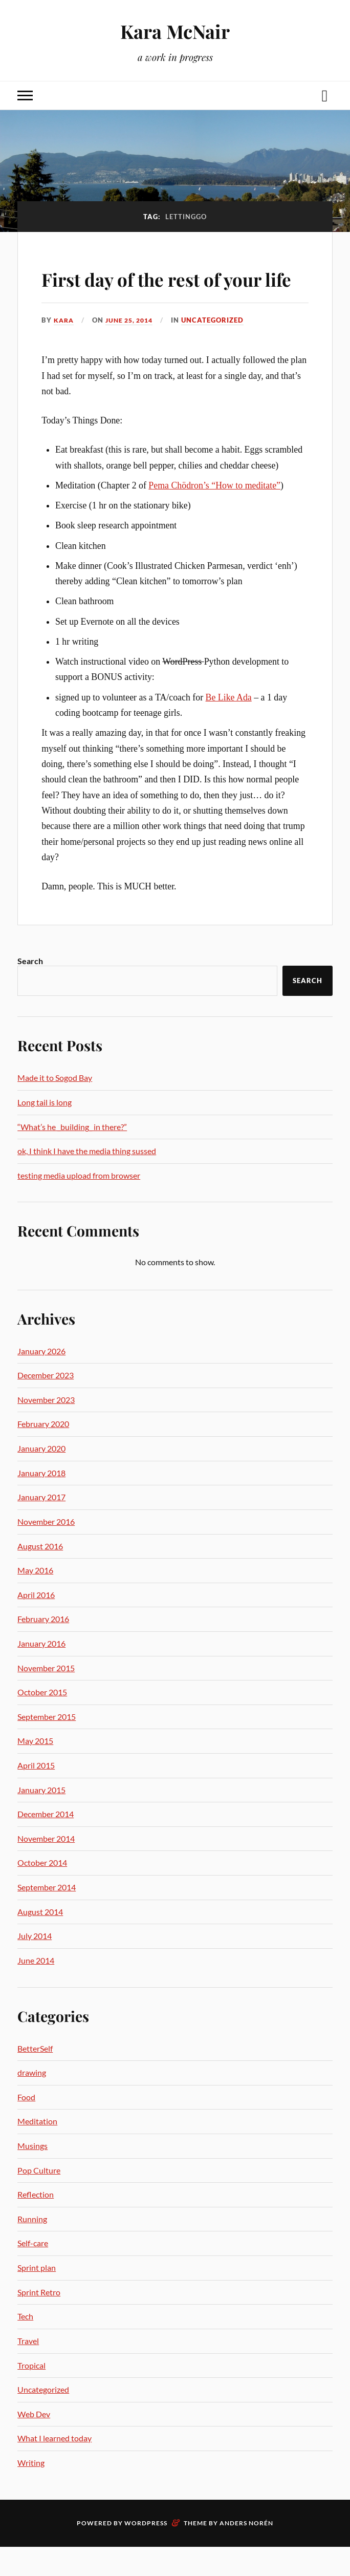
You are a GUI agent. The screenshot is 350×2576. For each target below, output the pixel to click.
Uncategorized (219, 349)
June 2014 (35, 1989)
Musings (32, 2175)
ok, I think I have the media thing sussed (86, 1180)
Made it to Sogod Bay (54, 1107)
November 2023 (46, 1429)
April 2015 (36, 1794)
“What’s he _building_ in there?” (72, 1156)
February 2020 (43, 1453)
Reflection (35, 2224)
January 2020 (41, 1477)
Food (26, 2126)
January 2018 (41, 1502)
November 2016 (46, 1551)
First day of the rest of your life (154, 292)
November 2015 (46, 1697)
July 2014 (34, 1965)
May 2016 (35, 1599)
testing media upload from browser (78, 1204)
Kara (64, 349)
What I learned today (54, 2468)
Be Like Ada (229, 726)
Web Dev (33, 2443)
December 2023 (45, 1405)
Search (30, 990)
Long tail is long (44, 1131)
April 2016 (36, 1624)
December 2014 (45, 1843)
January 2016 (41, 1672)
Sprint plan (36, 2297)
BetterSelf (35, 2077)
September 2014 (46, 1916)
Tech (25, 2346)
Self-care (32, 2272)
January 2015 (41, 1819)
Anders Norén (246, 2552)
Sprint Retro (38, 2321)
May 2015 (35, 1770)
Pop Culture (38, 2199)
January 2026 (41, 1380)
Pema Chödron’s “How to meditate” (214, 514)
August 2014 (40, 1941)
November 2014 (46, 1867)
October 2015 (42, 1722)
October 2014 (42, 1892)
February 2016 (43, 1648)
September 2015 (46, 1746)
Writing (31, 2492)
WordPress (145, 2552)
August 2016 (40, 1575)
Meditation (37, 2151)
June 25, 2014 (133, 349)
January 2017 (41, 1526)
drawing (31, 2102)
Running (32, 2248)
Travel (28, 2370)
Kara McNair (175, 31)
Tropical (31, 2394)
